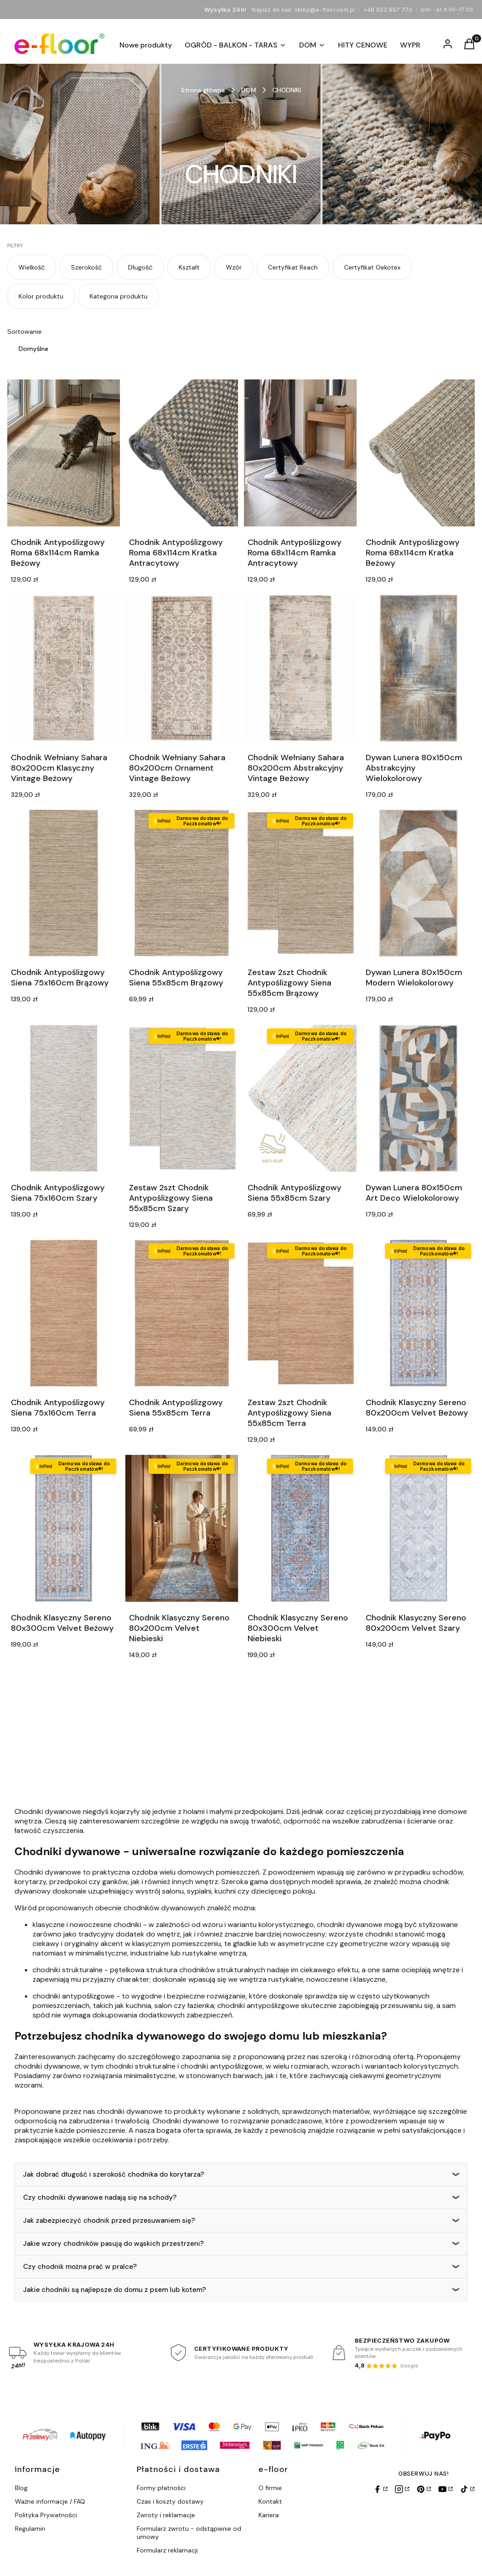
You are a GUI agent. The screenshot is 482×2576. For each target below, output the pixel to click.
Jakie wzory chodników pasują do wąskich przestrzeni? (113, 2243)
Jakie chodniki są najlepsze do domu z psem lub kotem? (114, 2289)
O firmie (270, 2488)
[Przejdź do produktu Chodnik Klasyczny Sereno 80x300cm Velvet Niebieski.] (300, 1528)
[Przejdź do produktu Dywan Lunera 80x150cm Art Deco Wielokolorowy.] (418, 1098)
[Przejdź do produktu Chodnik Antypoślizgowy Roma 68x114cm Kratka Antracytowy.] (181, 452)
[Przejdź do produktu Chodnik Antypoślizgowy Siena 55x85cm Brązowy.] (181, 883)
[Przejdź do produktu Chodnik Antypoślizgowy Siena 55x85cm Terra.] (181, 1313)
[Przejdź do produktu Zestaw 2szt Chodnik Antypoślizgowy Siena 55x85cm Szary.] (181, 1098)
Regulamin (30, 2528)
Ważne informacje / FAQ (50, 2501)
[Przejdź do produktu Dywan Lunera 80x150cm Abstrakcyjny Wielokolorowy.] (418, 668)
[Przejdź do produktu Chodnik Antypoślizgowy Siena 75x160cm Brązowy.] (63, 883)
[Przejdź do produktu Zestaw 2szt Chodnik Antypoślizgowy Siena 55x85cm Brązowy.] (300, 883)
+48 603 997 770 (388, 9)
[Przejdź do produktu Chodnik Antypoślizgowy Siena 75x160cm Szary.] (63, 1098)
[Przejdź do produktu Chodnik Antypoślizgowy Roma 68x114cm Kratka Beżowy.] (418, 452)
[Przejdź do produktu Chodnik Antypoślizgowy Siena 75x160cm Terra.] (63, 1313)
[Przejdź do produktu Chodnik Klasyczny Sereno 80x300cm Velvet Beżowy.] (63, 1528)
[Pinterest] (423, 2489)
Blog (21, 2488)
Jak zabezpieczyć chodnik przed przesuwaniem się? (109, 2220)
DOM (248, 90)
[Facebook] (380, 2489)
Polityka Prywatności (46, 2515)
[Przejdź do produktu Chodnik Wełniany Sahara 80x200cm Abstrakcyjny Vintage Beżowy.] (300, 668)
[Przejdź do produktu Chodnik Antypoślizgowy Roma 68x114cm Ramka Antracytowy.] (300, 452)
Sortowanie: (25, 331)
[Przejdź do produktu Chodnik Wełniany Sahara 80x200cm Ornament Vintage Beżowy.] (181, 668)
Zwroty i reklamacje (166, 2515)
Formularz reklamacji (167, 2550)
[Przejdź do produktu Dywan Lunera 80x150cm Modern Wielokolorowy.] (418, 883)
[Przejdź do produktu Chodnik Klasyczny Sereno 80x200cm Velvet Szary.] (418, 1528)
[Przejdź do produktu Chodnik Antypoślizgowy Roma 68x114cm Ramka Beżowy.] (63, 452)
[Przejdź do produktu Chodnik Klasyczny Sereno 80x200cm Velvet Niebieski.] (181, 1528)
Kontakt (270, 2501)
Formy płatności (161, 2488)
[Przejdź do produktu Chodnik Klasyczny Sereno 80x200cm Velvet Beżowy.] (418, 1313)
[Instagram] (402, 2489)
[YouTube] (445, 2489)
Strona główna (203, 90)
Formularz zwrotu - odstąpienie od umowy (189, 2532)
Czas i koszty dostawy (170, 2501)
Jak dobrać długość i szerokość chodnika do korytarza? (113, 2174)
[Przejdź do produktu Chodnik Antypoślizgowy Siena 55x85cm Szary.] (300, 1098)
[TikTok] (467, 2489)
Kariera (268, 2515)
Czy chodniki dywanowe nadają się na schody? (100, 2197)
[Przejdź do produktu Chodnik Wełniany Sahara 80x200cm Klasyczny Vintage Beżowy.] (63, 668)
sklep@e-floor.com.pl (325, 9)
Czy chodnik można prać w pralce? (80, 2266)
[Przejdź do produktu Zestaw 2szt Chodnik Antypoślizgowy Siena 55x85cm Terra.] (300, 1313)
